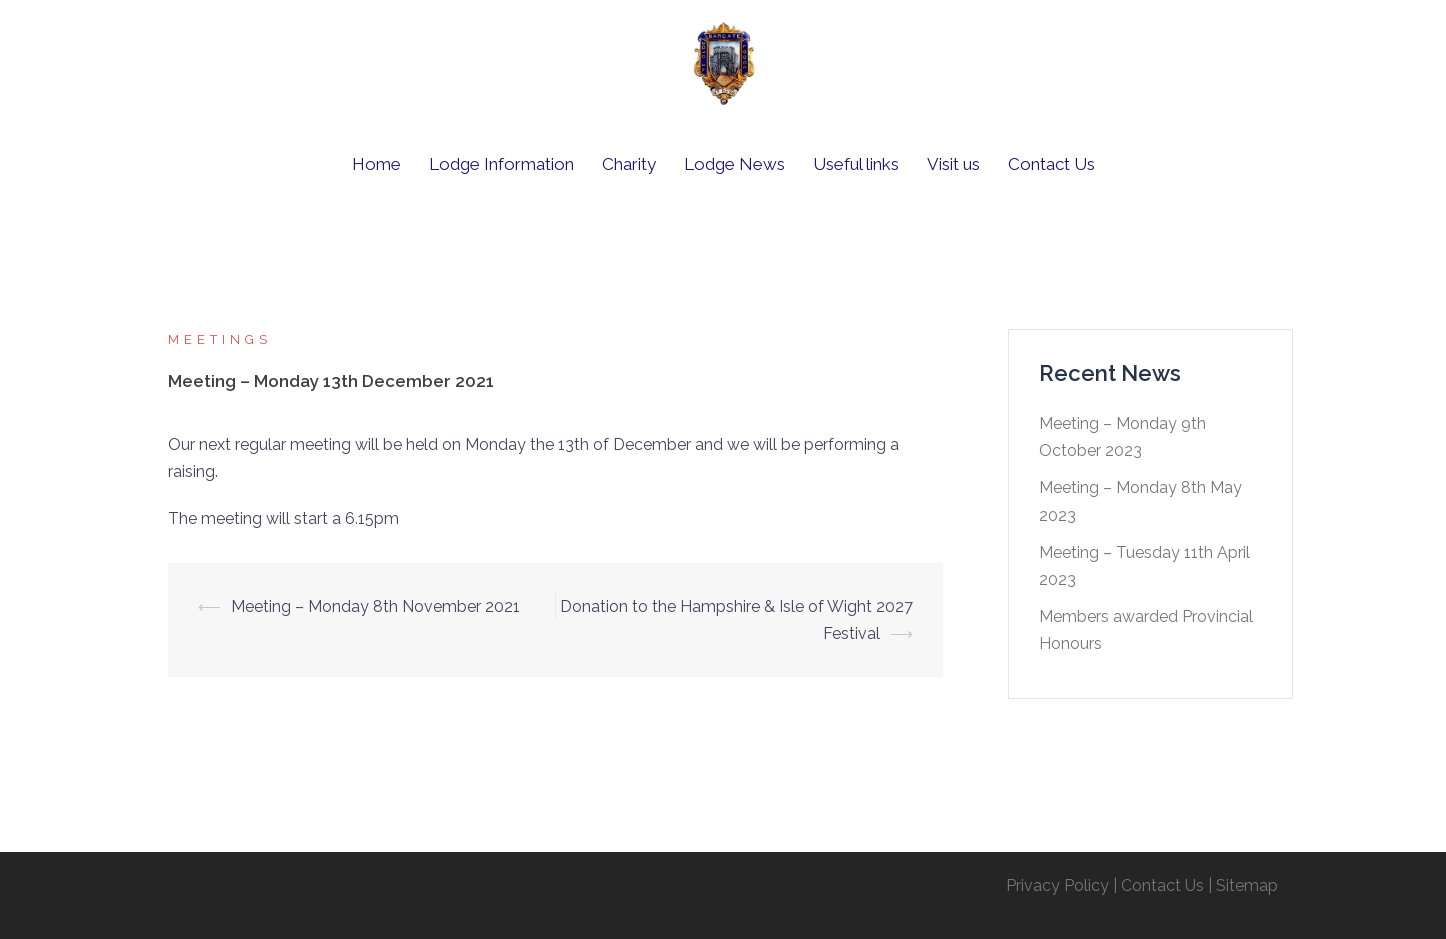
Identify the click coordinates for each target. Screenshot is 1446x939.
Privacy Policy (1057, 885)
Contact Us (1051, 164)
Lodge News (734, 164)
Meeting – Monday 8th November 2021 (375, 606)
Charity (629, 164)
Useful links (856, 164)
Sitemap (1247, 885)
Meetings (220, 339)
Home (376, 164)
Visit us (953, 164)
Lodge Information (501, 164)
